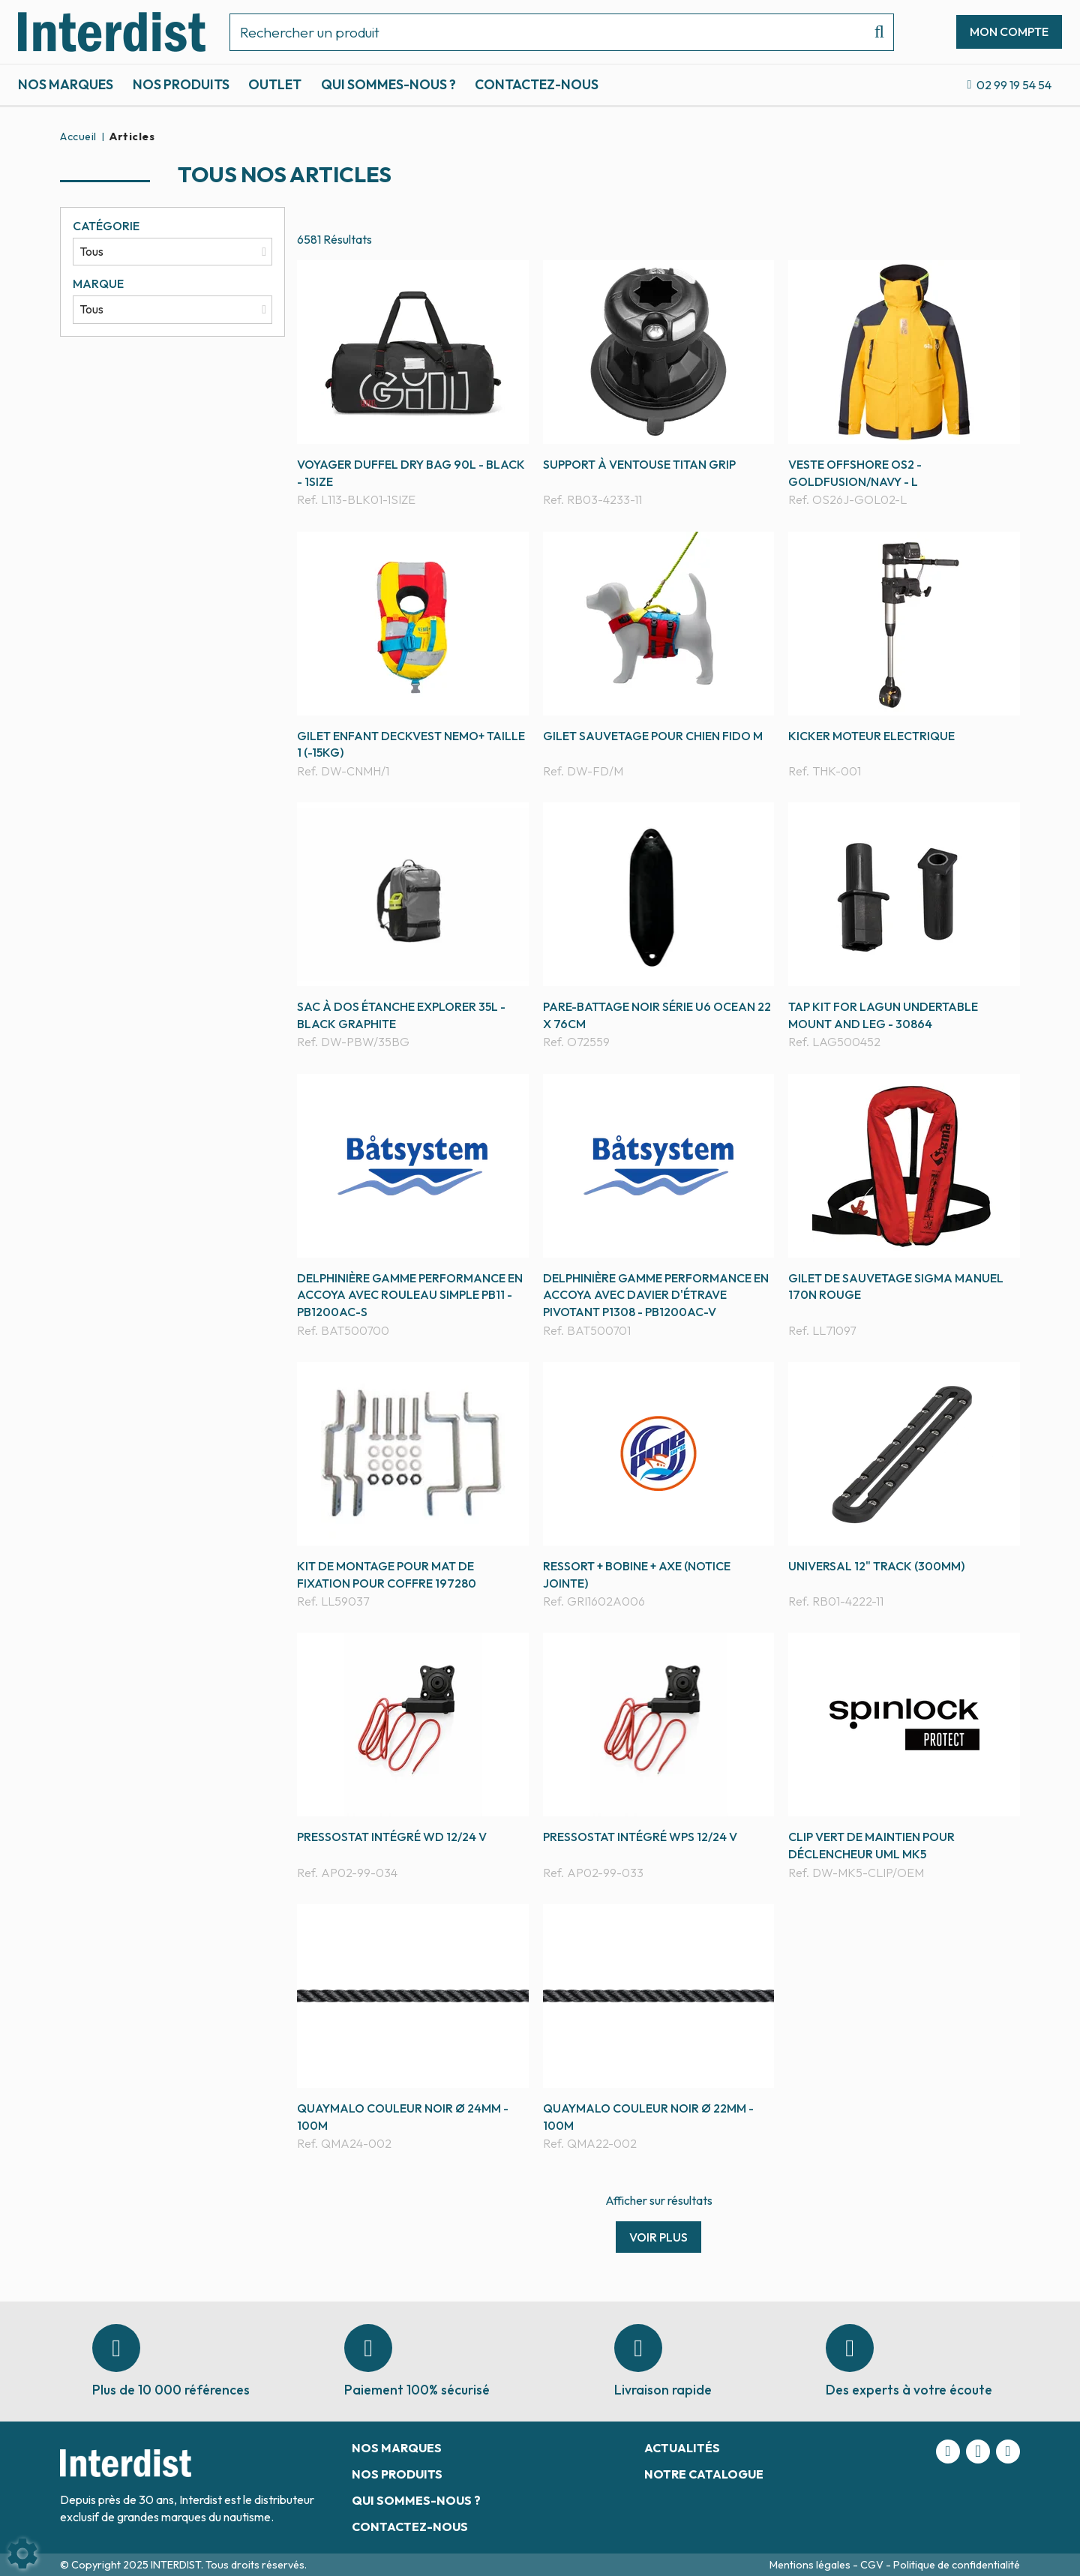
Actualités (682, 2447)
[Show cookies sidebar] (23, 2554)
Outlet (275, 84)
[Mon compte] (1009, 31)
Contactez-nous (536, 84)
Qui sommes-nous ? (388, 84)
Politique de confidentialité (956, 2565)
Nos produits (181, 84)
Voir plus (658, 2237)
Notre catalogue (704, 2474)
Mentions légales (811, 2565)
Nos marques (65, 84)
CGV (873, 2565)
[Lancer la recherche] (873, 32)
